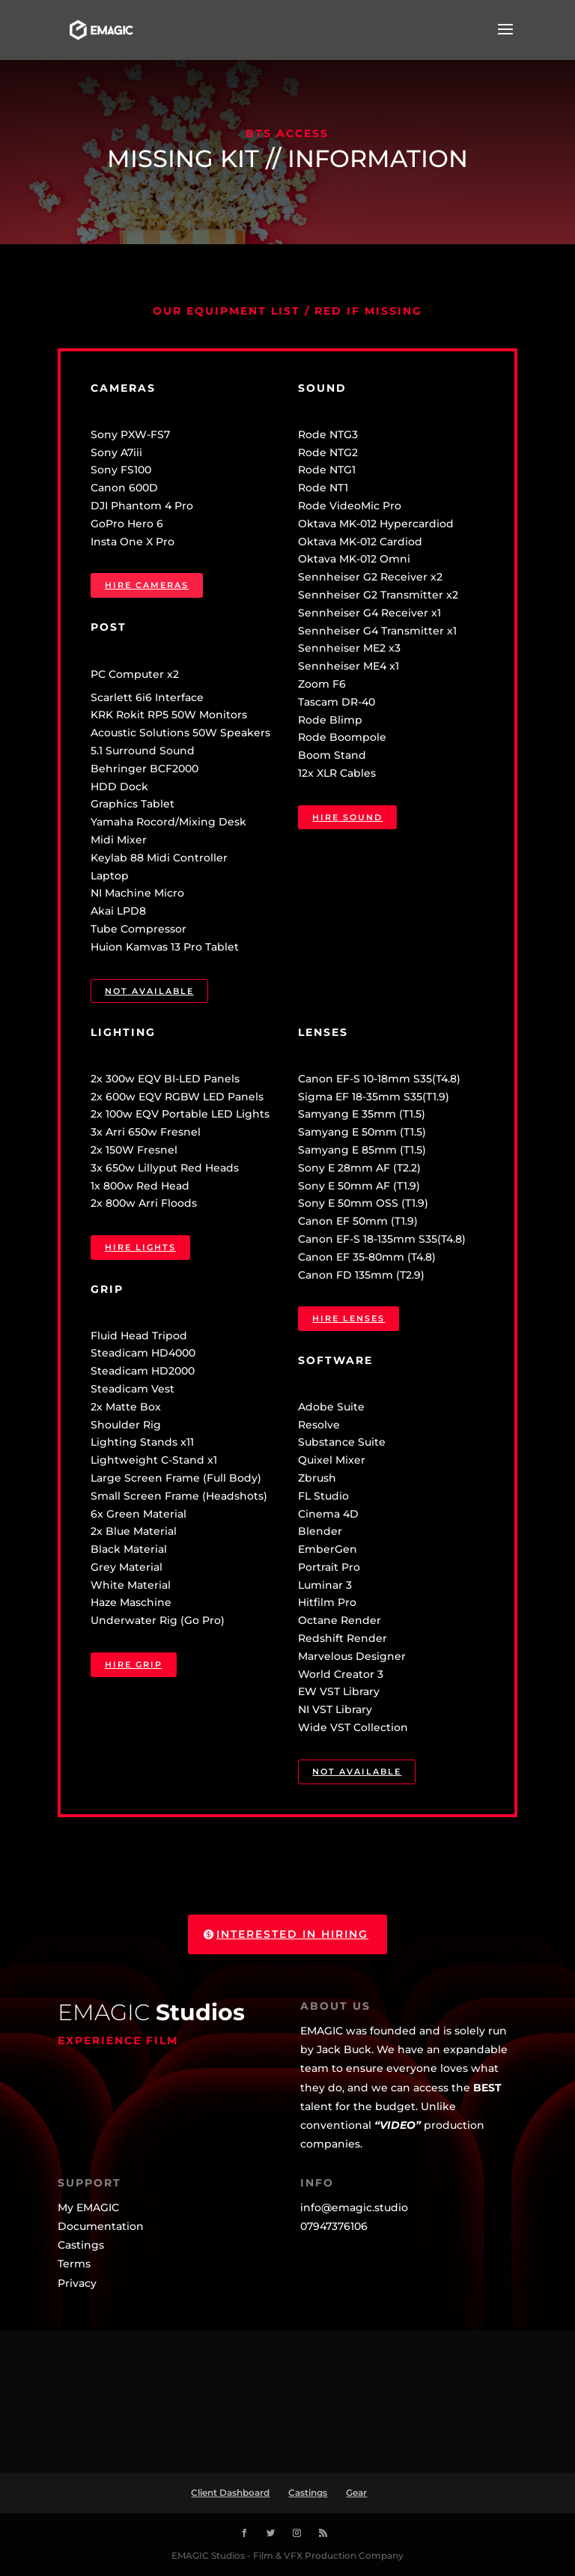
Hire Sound (347, 817)
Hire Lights (140, 1247)
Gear (356, 2492)
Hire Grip (133, 1664)
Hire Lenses (348, 1318)
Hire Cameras (147, 585)
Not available (149, 991)
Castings (307, 2492)
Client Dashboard (230, 2492)
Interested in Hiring (292, 1934)
